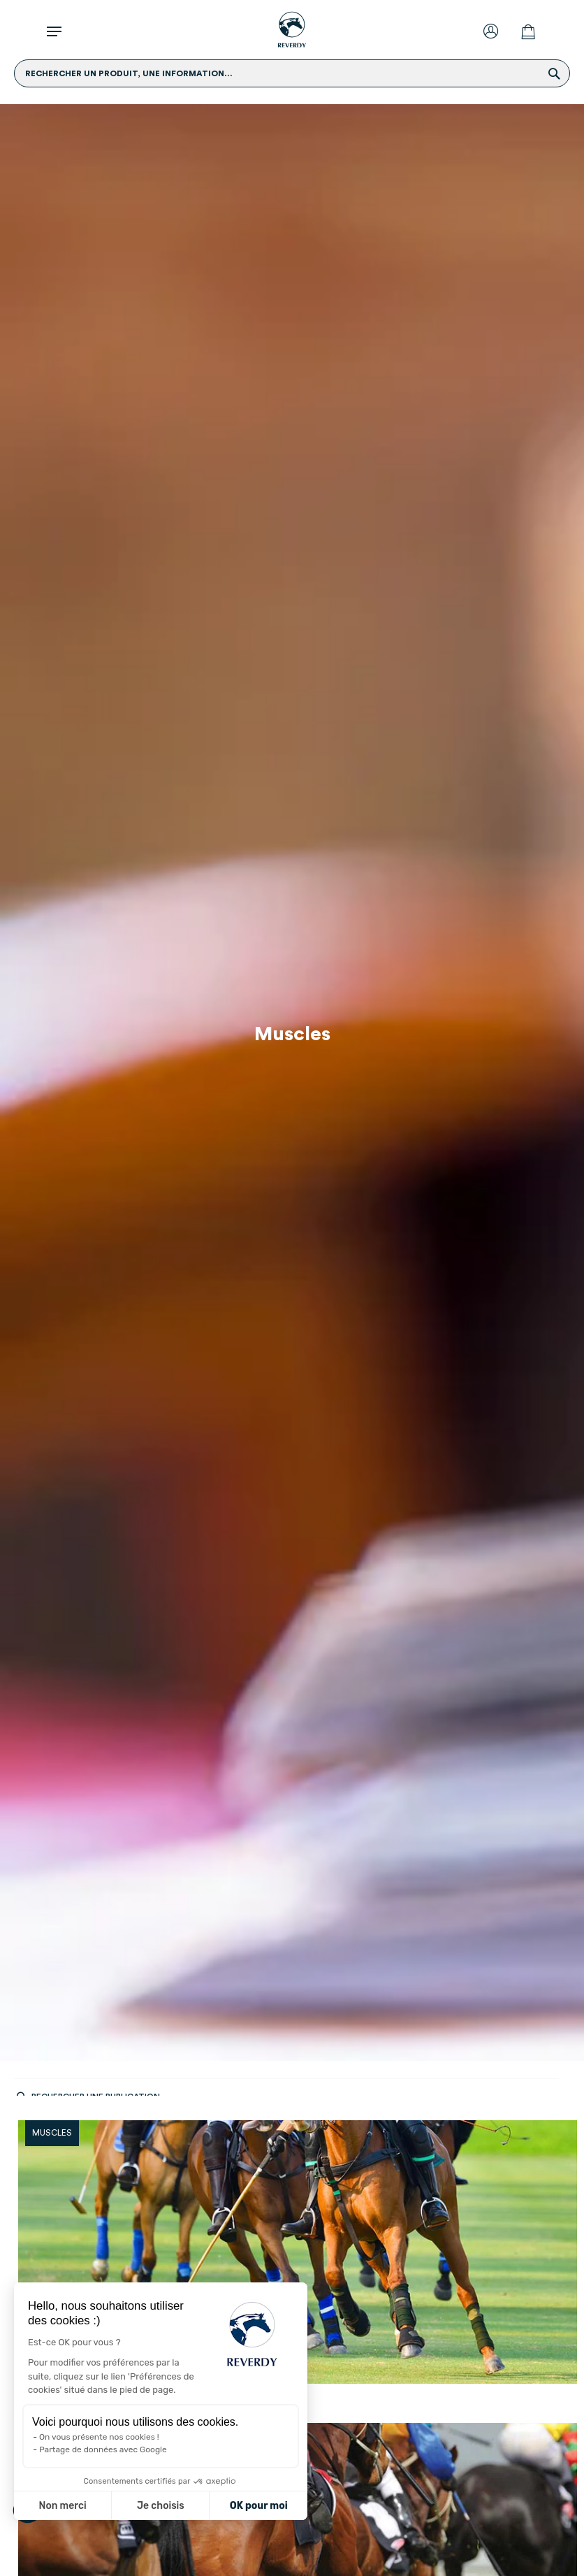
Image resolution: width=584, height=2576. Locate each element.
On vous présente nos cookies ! (99, 2437)
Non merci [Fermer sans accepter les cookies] (62, 2506)
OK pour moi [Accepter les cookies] (259, 2506)
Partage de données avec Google (103, 2449)
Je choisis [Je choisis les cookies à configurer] (160, 2506)
